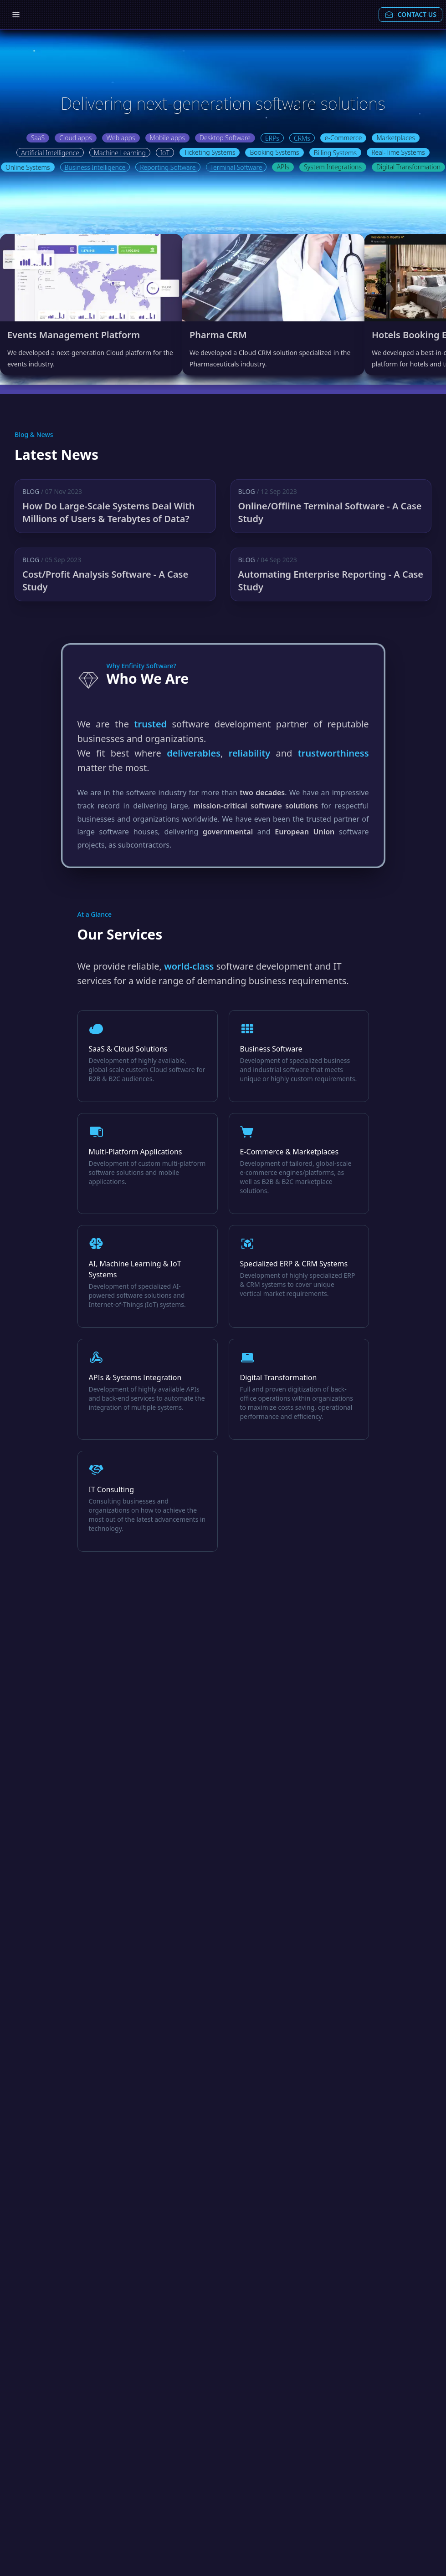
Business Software (271, 1049)
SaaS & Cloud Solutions (128, 1049)
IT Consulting (111, 1489)
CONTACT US (410, 14)
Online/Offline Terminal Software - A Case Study (330, 512)
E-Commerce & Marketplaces (289, 1152)
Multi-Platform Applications (135, 1152)
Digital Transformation (278, 1377)
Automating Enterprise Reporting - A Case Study (330, 580)
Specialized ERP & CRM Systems (294, 1264)
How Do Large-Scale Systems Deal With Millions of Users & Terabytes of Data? (108, 512)
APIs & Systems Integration (135, 1377)
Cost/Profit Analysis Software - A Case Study (105, 580)
